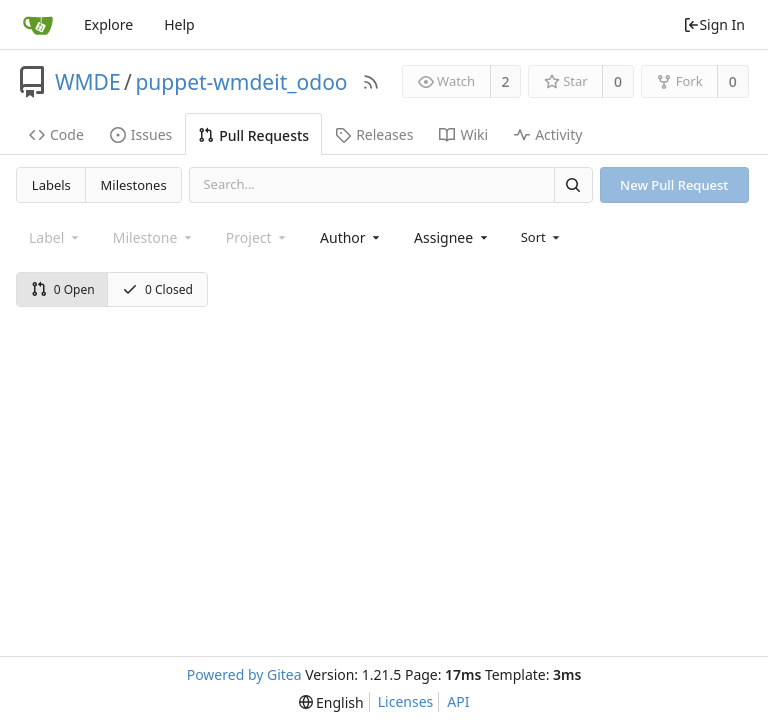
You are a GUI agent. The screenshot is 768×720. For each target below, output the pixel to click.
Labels (51, 185)
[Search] (573, 184)
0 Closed (157, 289)
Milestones (134, 185)
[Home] (38, 25)
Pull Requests (253, 135)
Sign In (714, 24)
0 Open (63, 289)
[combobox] (351, 237)
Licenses (406, 701)
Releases (374, 134)
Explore (108, 24)
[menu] (542, 237)
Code (56, 134)
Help (179, 24)
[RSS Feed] (371, 82)
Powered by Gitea (244, 674)
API (458, 701)
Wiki (463, 134)
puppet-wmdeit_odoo (241, 82)
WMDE (88, 82)
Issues (141, 134)
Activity (548, 134)
